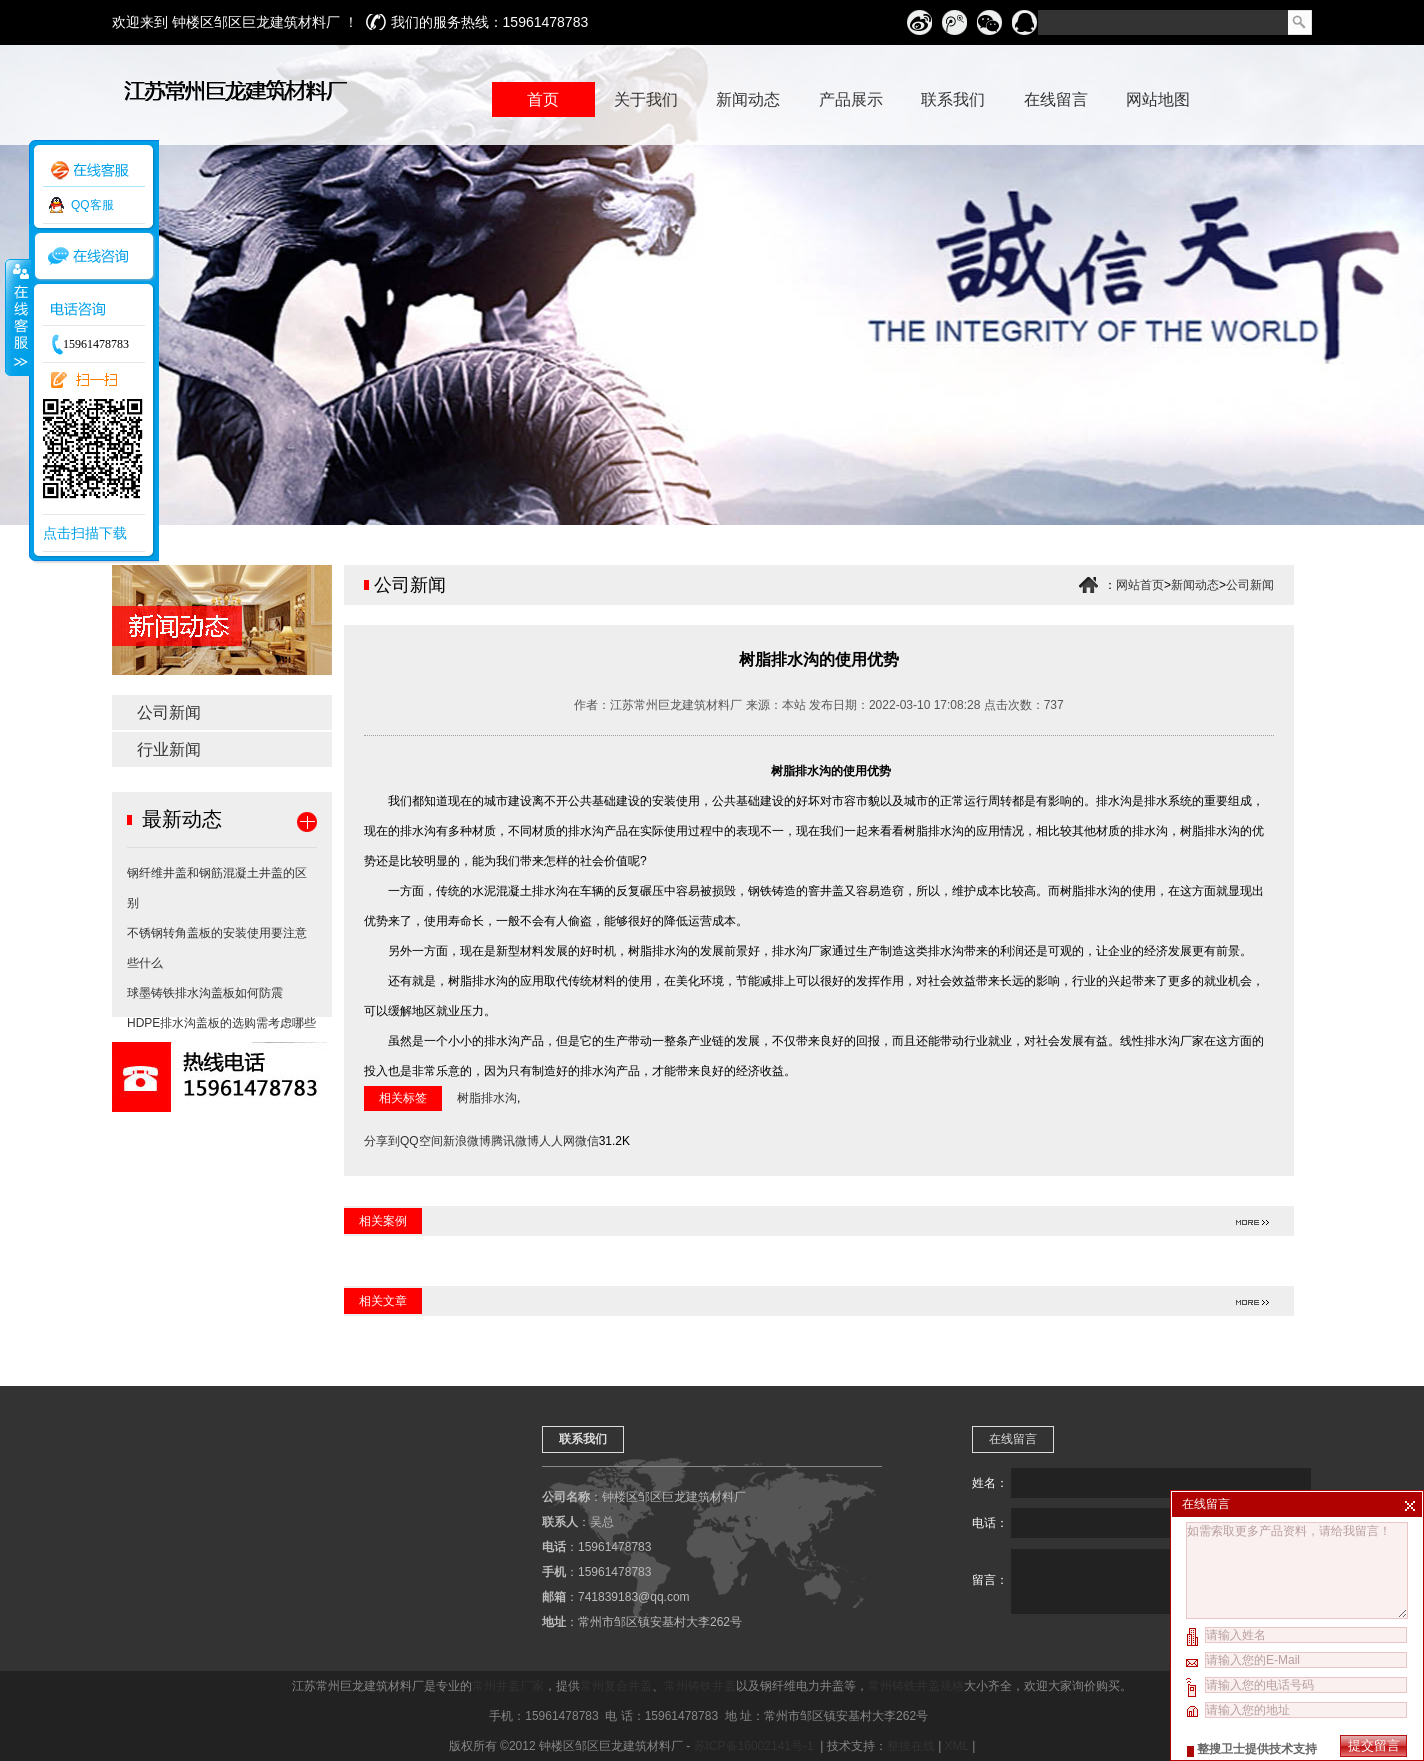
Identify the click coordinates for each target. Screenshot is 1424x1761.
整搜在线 (911, 1746)
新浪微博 (467, 1141)
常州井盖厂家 (508, 1686)
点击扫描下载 (85, 533)
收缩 (17, 317)
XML (957, 1746)
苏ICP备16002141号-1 (755, 1746)
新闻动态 (1195, 585)
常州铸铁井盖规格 (916, 1686)
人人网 (557, 1141)
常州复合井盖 (616, 1686)
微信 (587, 1141)
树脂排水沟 (487, 1098)
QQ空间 (421, 1141)
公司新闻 (169, 712)
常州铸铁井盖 (700, 1686)
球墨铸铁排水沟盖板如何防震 (205, 993)
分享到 (382, 1141)
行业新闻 (169, 749)
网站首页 (1140, 585)
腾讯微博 (515, 1141)
